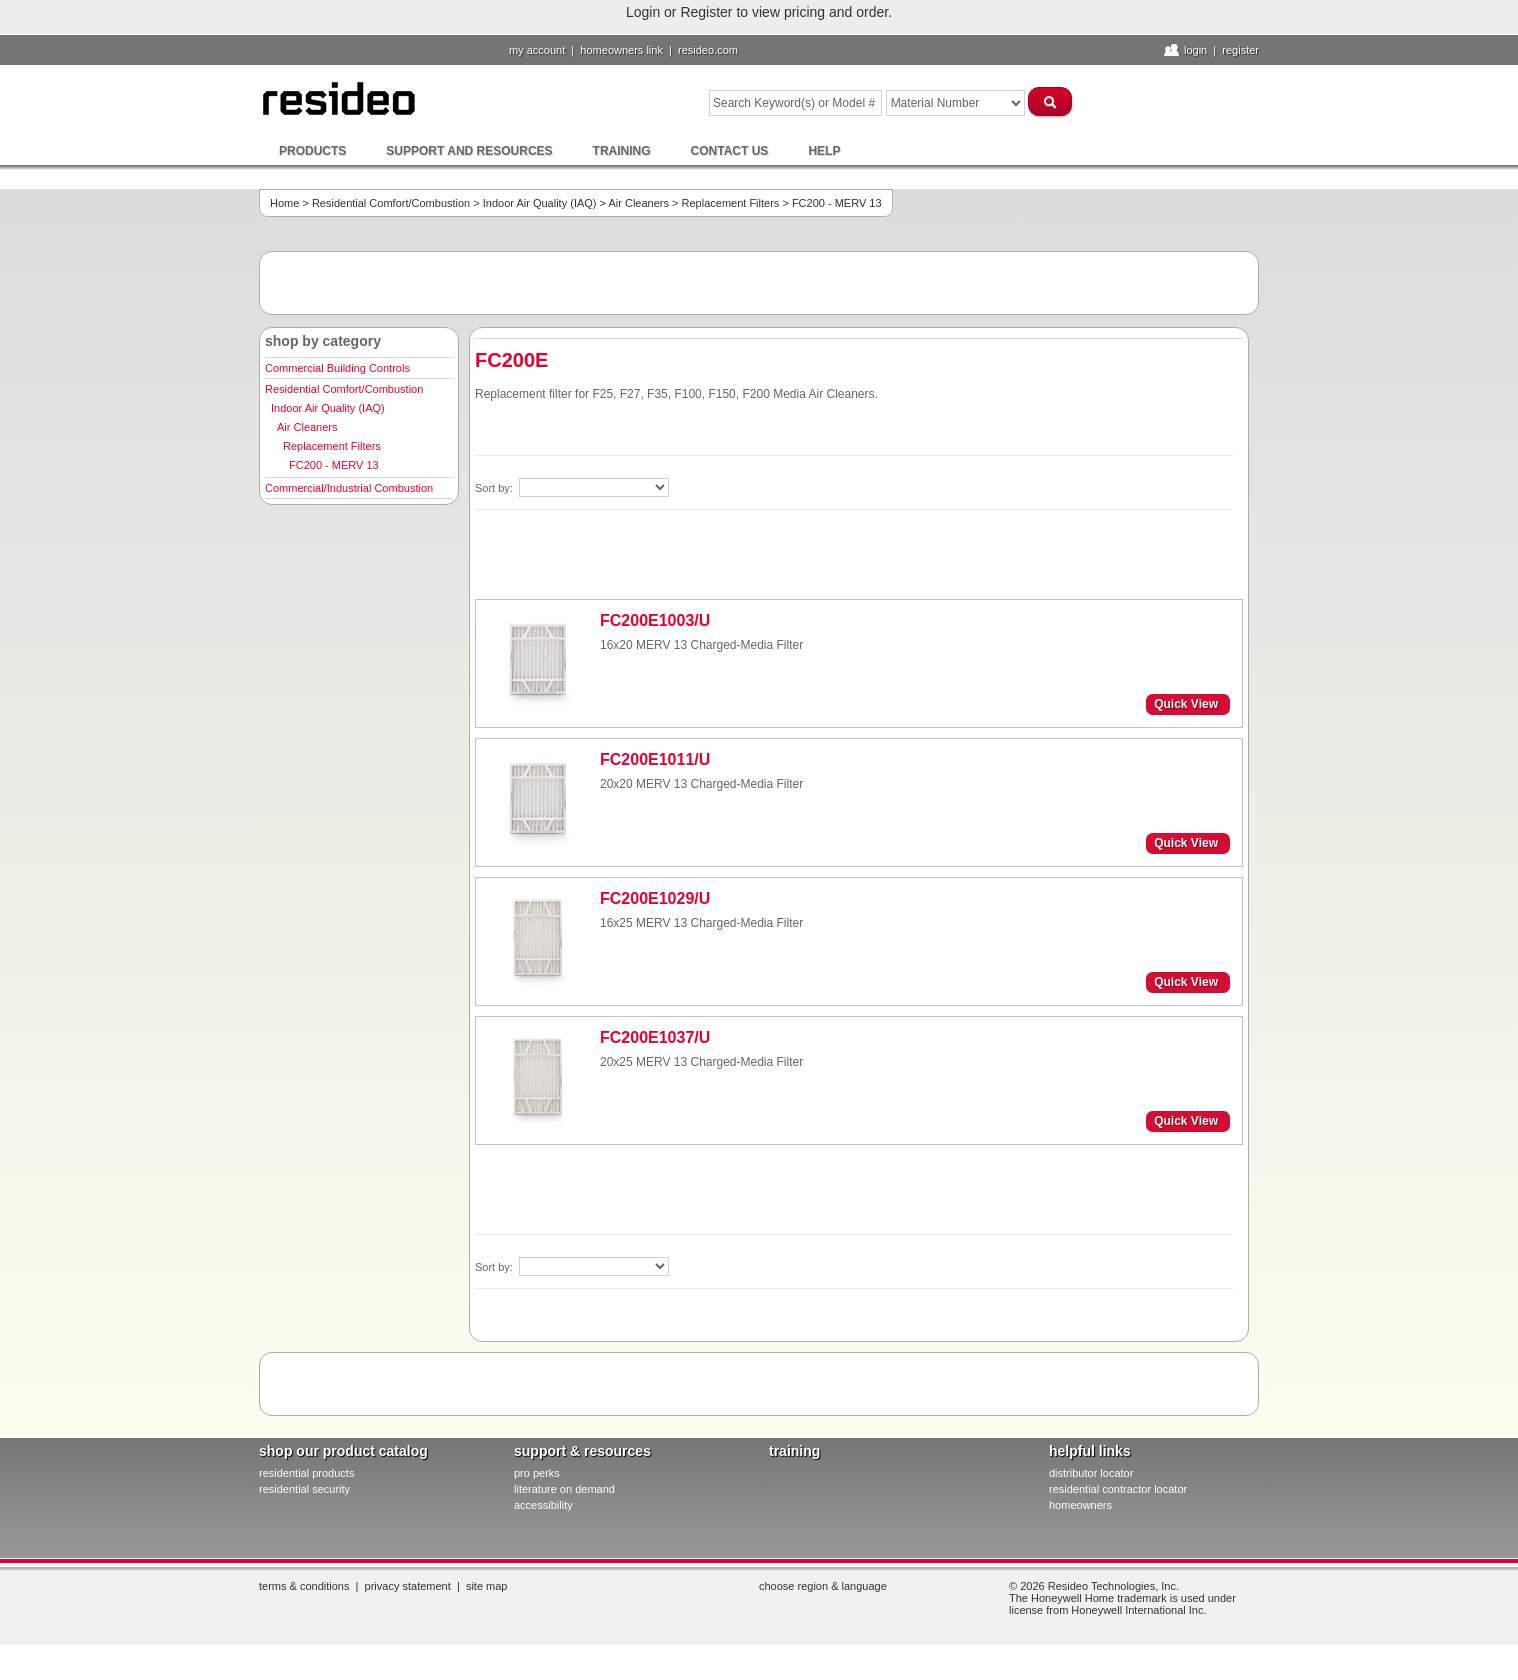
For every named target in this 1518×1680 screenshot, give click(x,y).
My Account (537, 50)
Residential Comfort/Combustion (391, 203)
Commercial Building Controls (337, 368)
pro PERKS (537, 1473)
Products (312, 151)
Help (824, 151)
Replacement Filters (731, 203)
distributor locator (1091, 1473)
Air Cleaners (638, 203)
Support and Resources (469, 151)
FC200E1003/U (655, 620)
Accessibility (543, 1505)
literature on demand (564, 1489)
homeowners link (621, 50)
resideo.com (708, 50)
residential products (306, 1473)
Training (622, 151)
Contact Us (730, 151)
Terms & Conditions (304, 1586)
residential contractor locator (1118, 1489)
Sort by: (495, 488)
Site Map (487, 1586)
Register (1240, 50)
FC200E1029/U (655, 898)
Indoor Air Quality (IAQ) (540, 203)
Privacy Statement (408, 1586)
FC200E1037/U (655, 1037)
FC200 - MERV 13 (334, 465)
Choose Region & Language (823, 1586)
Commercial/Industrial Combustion (349, 488)
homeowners (1080, 1505)
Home (284, 203)
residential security (304, 1489)
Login (1195, 50)
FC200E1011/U (655, 759)
